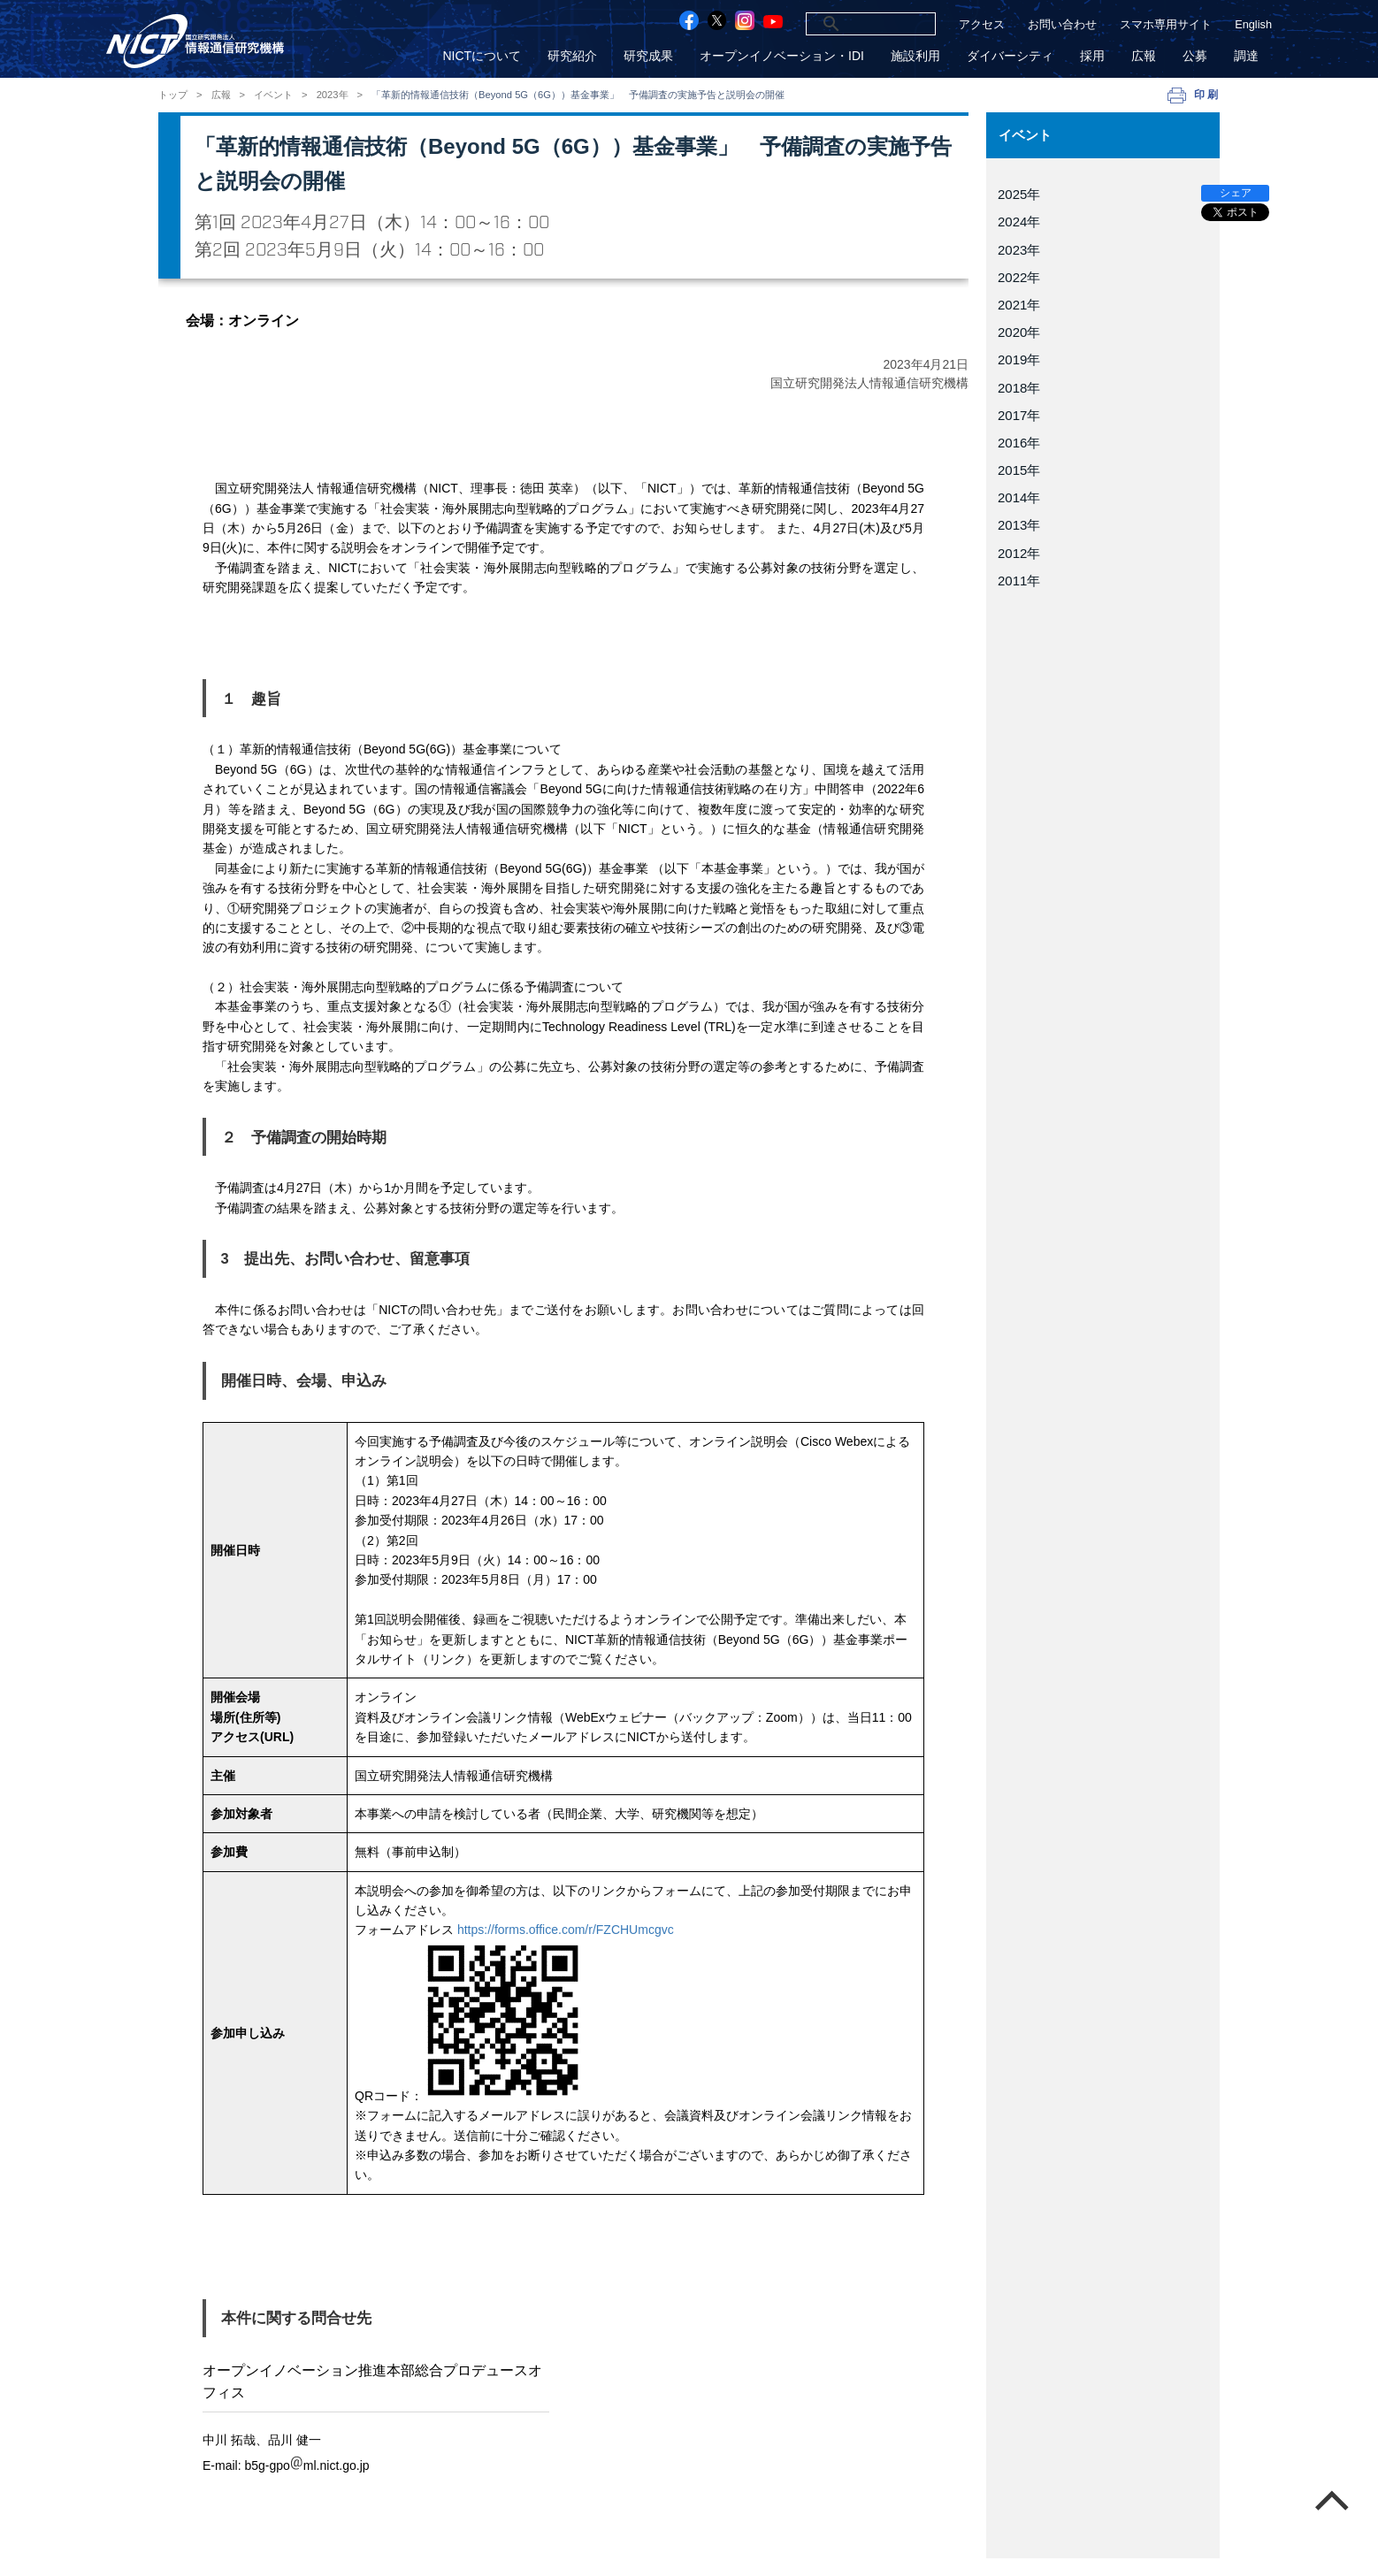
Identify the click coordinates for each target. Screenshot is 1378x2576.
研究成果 (648, 56)
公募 (1195, 56)
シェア (1236, 193)
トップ (173, 95)
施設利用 (915, 56)
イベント (273, 95)
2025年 (1019, 194)
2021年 (1019, 304)
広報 (1143, 56)
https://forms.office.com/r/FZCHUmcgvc (565, 1929)
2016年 (1019, 442)
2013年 (1019, 524)
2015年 (1019, 470)
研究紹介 (572, 56)
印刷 (1207, 94)
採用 (1092, 56)
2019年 (1019, 359)
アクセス (982, 24)
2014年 (1019, 497)
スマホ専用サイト (1166, 24)
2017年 (1019, 415)
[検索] (849, 23)
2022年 (1019, 277)
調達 (1246, 56)
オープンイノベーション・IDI (782, 56)
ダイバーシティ (1010, 56)
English (1253, 24)
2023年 (332, 95)
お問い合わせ (1062, 24)
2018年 (1019, 387)
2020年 (1019, 332)
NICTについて (481, 56)
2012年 (1019, 553)
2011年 (1019, 580)
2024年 (1019, 221)
